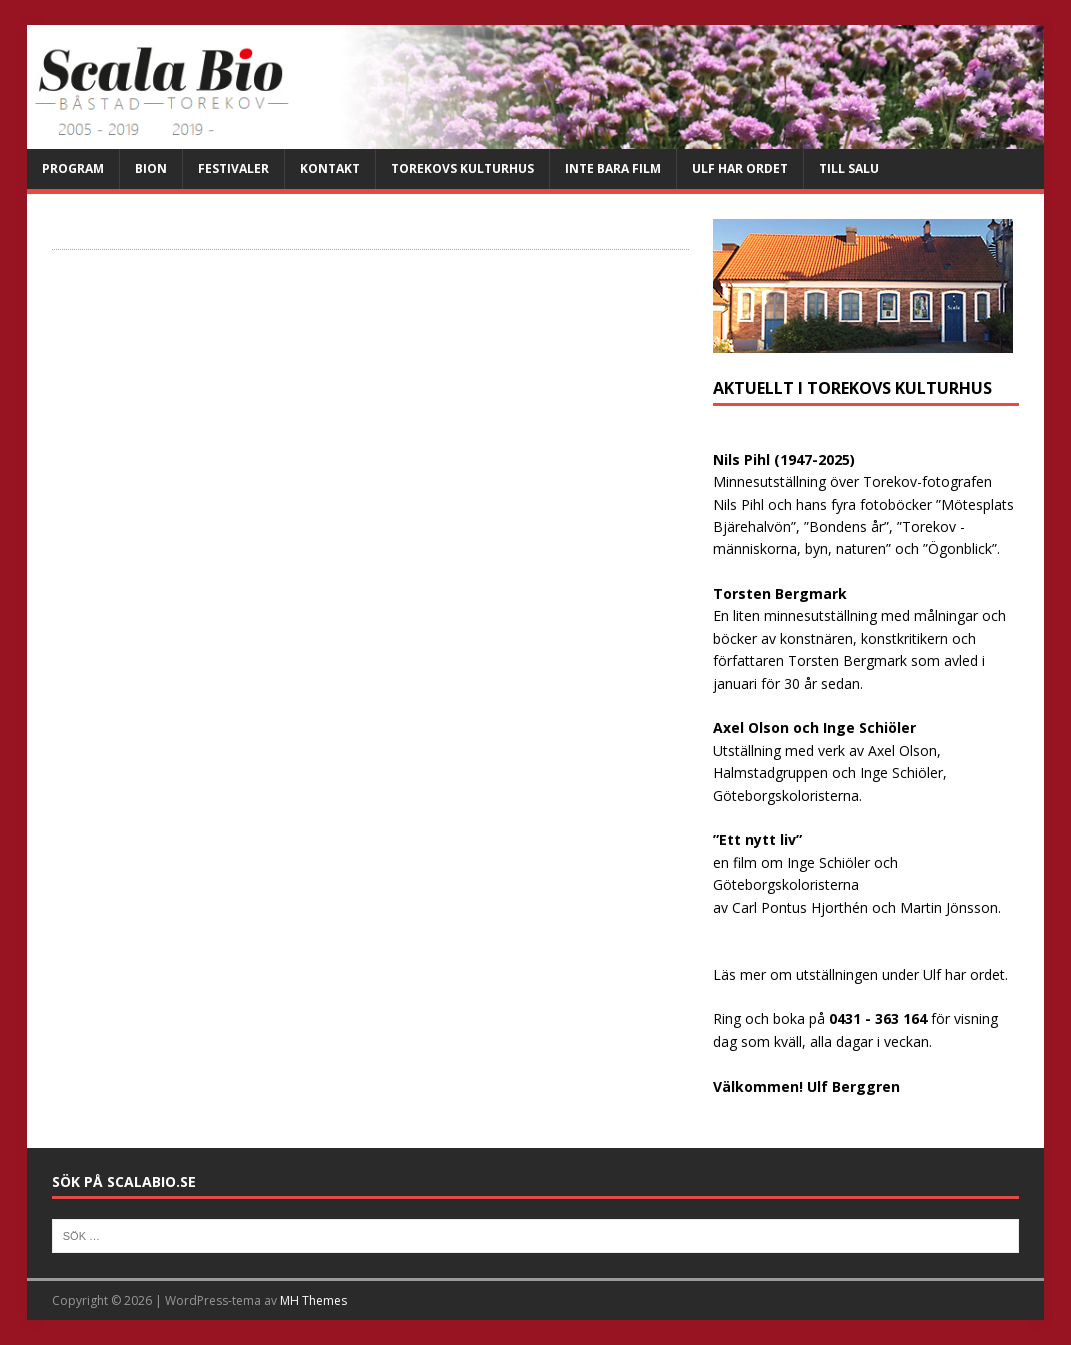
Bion (151, 168)
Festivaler (233, 168)
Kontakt (330, 168)
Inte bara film (613, 168)
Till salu (849, 168)
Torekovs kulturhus (462, 168)
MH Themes (313, 1300)
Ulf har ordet (740, 168)
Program (73, 168)
